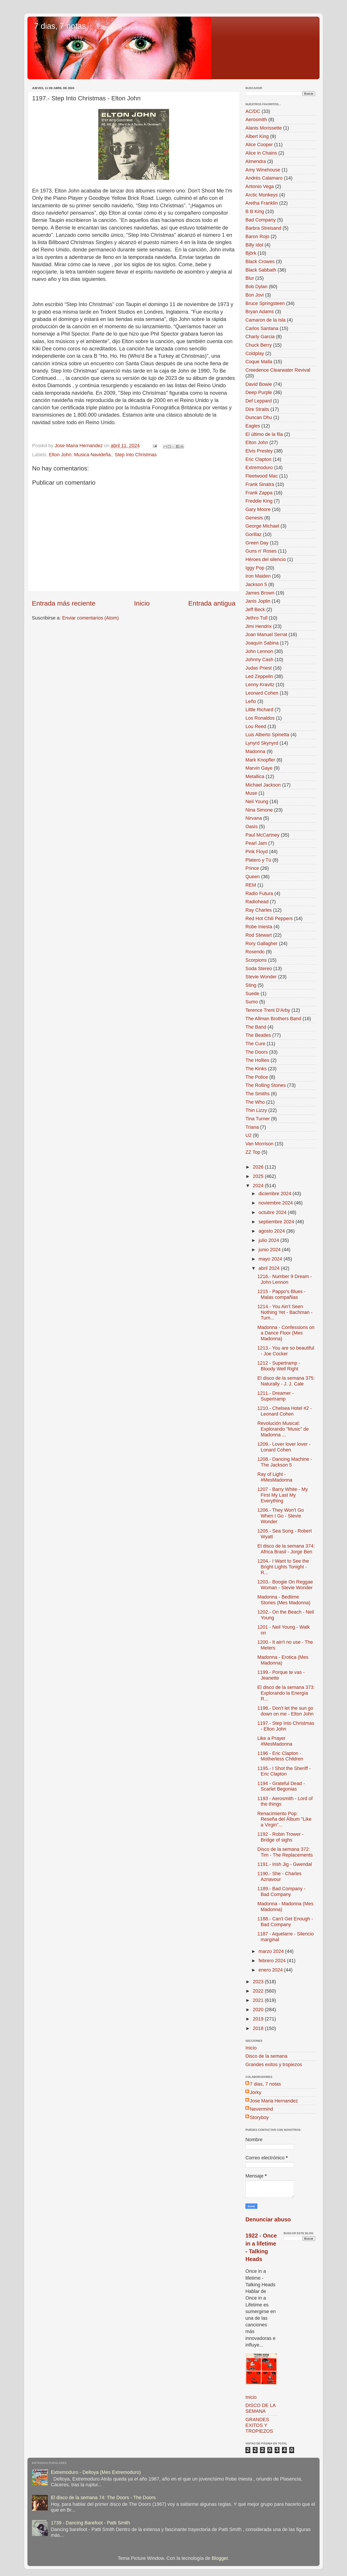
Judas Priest (258, 668)
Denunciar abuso (268, 2219)
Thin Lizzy (256, 1110)
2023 (259, 1981)
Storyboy (259, 2117)
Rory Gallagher (261, 943)
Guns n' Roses (261, 551)
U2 (248, 1135)
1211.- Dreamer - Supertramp (275, 1396)
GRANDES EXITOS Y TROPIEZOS (259, 2425)
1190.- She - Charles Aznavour (279, 1876)
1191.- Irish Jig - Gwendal (284, 1864)
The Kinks (256, 1068)
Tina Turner (257, 1118)
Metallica (254, 776)
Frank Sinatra (259, 484)
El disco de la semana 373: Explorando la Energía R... (286, 1693)
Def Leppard (258, 401)
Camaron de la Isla (265, 320)
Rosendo (254, 951)
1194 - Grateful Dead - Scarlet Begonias (281, 1786)
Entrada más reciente (63, 603)
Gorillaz (253, 534)
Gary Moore (258, 509)
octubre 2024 (273, 1212)
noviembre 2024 (276, 1203)
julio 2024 (269, 1240)
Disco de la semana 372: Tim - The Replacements (285, 1852)
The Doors (256, 1052)
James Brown (259, 593)
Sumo (251, 1001)
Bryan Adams (259, 311)
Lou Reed (255, 726)
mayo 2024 (270, 1259)
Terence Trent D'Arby (267, 1010)
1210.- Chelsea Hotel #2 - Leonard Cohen (284, 1411)
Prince (252, 868)
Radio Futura (259, 893)
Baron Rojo (257, 236)
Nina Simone (259, 810)
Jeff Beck (255, 609)
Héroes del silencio (265, 559)
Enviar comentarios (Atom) (90, 618)
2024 (259, 1185)
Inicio (142, 603)
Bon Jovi (254, 295)
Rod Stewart (258, 935)
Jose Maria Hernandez (274, 2101)
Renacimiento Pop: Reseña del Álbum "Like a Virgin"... (284, 1819)
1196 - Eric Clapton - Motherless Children (280, 1756)
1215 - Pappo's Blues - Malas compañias (281, 1294)
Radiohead (256, 901)
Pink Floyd (256, 851)
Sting (250, 985)
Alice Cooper (259, 144)
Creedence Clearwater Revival (277, 370)
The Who (255, 1102)
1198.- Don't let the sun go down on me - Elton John (285, 1711)
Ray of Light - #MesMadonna (274, 1477)
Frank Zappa (258, 492)
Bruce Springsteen (265, 303)
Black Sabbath (260, 270)
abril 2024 (269, 1268)
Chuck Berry (258, 345)
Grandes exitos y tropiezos (273, 2064)
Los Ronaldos (260, 718)
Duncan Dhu (258, 417)
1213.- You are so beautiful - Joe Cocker (285, 1350)
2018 (259, 2028)
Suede (252, 993)
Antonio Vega (259, 186)
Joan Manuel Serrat (266, 634)
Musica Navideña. (93, 454)
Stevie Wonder (261, 976)
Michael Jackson (263, 785)
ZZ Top (252, 1152)
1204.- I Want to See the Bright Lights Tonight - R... (283, 1566)
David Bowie (258, 384)
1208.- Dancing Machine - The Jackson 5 (284, 1462)
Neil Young (256, 801)
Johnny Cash (259, 659)
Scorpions (256, 960)
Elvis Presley (259, 451)
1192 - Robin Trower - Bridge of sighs (280, 1837)
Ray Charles (258, 910)
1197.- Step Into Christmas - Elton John (285, 1726)
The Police (256, 1077)
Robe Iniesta (258, 926)
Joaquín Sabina (262, 643)
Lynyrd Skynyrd (261, 743)
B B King (254, 211)
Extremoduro (259, 467)
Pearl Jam (256, 843)
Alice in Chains (261, 153)
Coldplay (254, 353)
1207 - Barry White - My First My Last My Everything (282, 1495)
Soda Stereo (258, 968)
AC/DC (252, 111)
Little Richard (259, 709)
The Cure (255, 1043)
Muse (251, 793)
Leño (250, 701)
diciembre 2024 (275, 1193)
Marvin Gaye (258, 768)
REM (250, 885)
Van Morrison (259, 1143)
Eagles (252, 426)
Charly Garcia (260, 336)
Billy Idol (254, 245)
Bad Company (260, 220)
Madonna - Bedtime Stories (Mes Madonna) (283, 1599)
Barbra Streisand (263, 228)
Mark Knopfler (260, 760)
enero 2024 (271, 1970)
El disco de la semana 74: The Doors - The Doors (103, 2497)
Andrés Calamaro (264, 178)
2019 (259, 2019)
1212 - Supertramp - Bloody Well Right (278, 1366)
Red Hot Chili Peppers (269, 918)
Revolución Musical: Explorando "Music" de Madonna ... (283, 1429)
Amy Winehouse (262, 170)
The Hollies (257, 1060)
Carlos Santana (261, 328)
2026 (259, 1167)
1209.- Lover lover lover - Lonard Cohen (283, 1447)
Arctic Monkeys (261, 195)
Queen (252, 876)
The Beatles (258, 1035)
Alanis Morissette (263, 128)
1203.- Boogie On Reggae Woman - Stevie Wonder (285, 1584)
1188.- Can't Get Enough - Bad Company (285, 1921)
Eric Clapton (258, 459)
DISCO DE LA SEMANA (260, 2408)
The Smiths (257, 1093)
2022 (259, 1991)
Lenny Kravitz (259, 684)
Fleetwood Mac (261, 476)
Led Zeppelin (259, 676)
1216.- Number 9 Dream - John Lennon (284, 1279)
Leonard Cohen (261, 693)
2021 (259, 2000)
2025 (259, 1176)
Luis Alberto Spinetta (267, 734)
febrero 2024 (272, 1960)
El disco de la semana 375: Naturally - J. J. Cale (286, 1381)
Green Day (256, 543)
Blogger (220, 2558)
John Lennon (259, 651)
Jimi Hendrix (258, 626)
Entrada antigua (212, 603)
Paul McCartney (262, 835)
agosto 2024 (272, 1231)
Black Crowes (260, 261)
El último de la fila (264, 434)
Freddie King (258, 501)
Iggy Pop (254, 568)
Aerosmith (256, 119)
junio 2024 (270, 1249)
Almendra (255, 161)
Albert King (257, 136)
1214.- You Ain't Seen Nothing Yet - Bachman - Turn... (284, 1312)
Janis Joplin (257, 601)
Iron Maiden (258, 576)
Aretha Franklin (261, 203)
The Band (255, 1027)
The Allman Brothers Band (273, 1018)
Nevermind (261, 2109)
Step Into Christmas (136, 454)
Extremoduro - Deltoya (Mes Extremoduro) (96, 2472)
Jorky (255, 2092)
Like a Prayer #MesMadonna (274, 1741)
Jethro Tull (256, 618)
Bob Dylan (256, 286)
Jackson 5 (256, 584)
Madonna (255, 751)
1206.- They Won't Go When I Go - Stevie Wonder (280, 1515)
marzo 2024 (271, 1951)
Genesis (254, 518)
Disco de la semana (266, 2056)
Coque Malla (258, 361)
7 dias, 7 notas (60, 26)
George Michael (262, 526)
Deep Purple (258, 392)
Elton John (60, 454)
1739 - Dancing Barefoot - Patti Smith (90, 2522)
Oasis (251, 826)
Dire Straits (257, 409)
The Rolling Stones (265, 1085)
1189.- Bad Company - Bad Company (281, 1891)
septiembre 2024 (276, 1221)
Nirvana (253, 818)
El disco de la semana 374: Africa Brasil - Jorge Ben (286, 1548)
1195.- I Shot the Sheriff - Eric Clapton (284, 1771)
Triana (252, 1127)
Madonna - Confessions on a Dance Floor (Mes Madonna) (285, 1333)
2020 (259, 2009)
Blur (249, 278)
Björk (250, 253)
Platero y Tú (258, 860)
